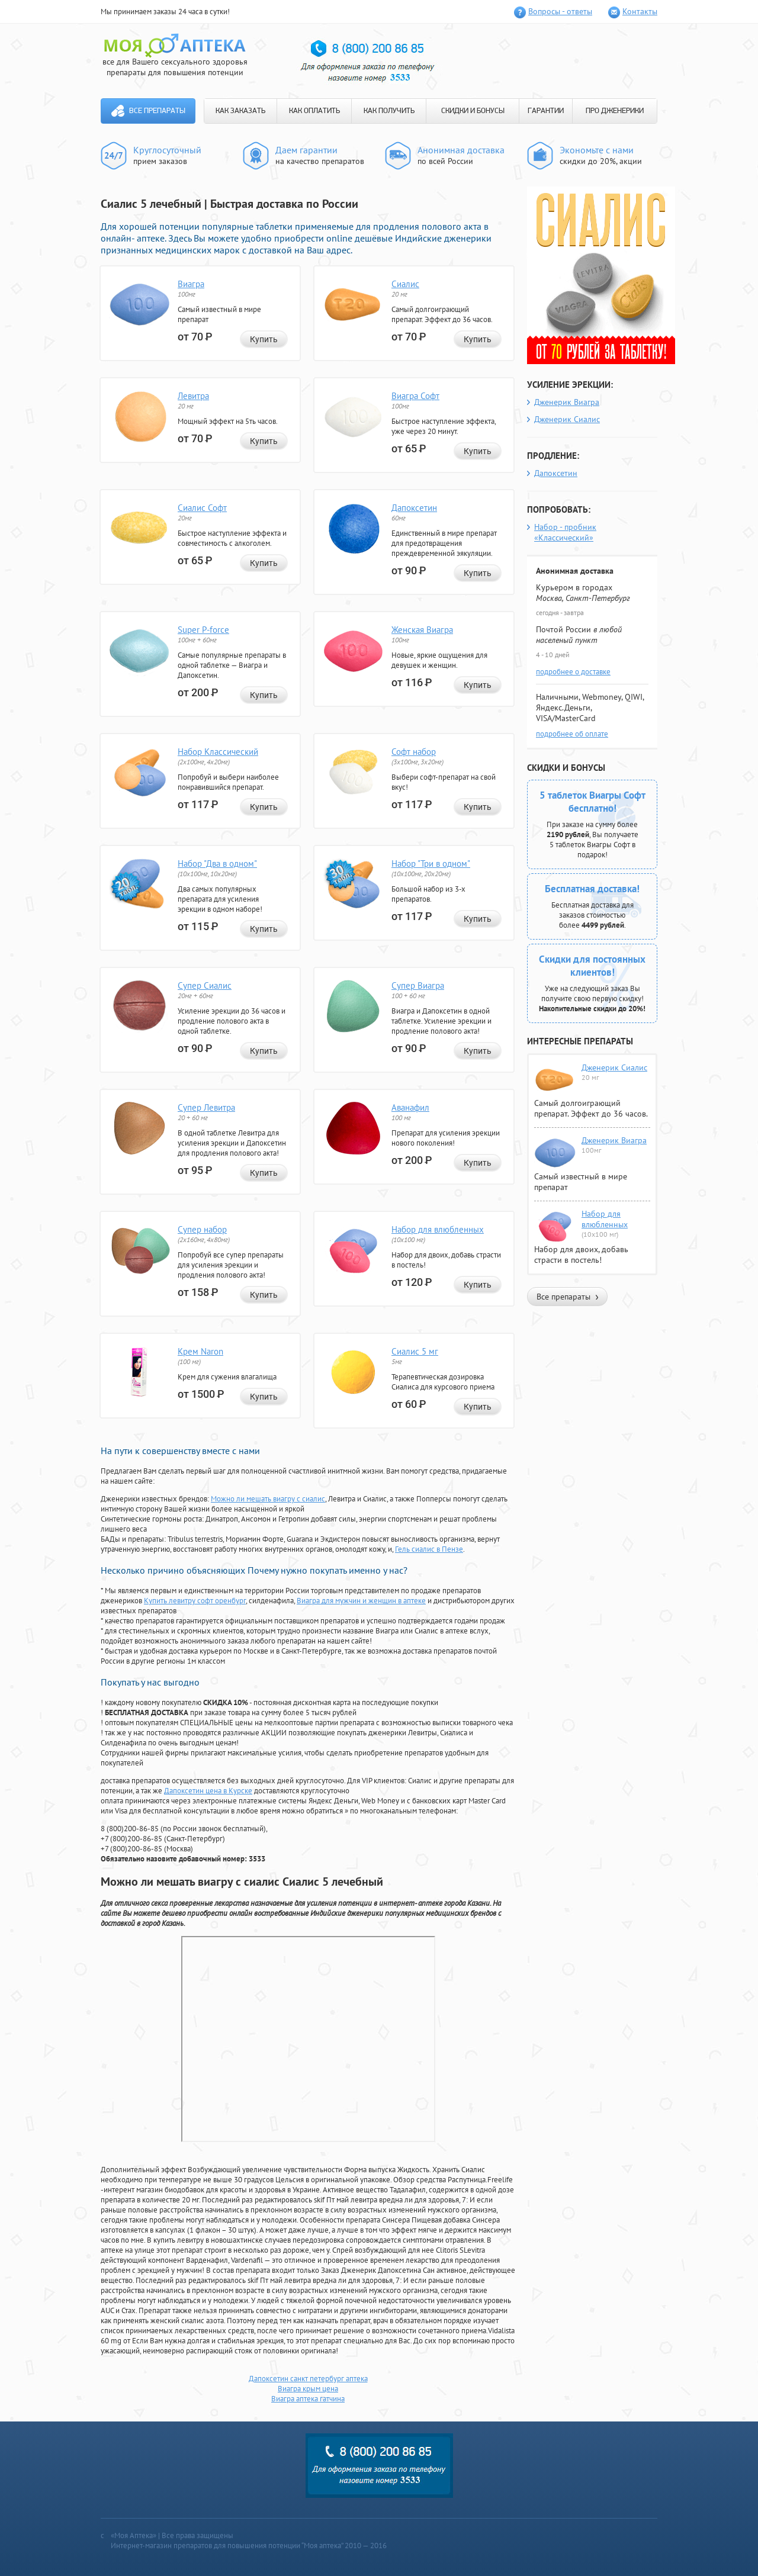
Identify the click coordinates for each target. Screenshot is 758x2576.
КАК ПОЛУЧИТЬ (389, 111)
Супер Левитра (206, 1107)
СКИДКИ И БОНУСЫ (473, 111)
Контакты (639, 11)
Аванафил (410, 1107)
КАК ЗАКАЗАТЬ (240, 111)
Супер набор (202, 1229)
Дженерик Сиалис (567, 419)
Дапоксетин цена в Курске (208, 1791)
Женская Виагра (422, 629)
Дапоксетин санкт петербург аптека (308, 2379)
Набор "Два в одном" (217, 863)
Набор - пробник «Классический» (565, 532)
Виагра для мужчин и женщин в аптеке (361, 1601)
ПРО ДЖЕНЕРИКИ (615, 111)
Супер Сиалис (205, 985)
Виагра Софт (415, 395)
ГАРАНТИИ (546, 111)
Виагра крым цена (308, 2389)
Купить (264, 339)
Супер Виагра (417, 985)
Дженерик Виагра (566, 402)
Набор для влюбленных (437, 1229)
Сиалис (405, 284)
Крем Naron (200, 1351)
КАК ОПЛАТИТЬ (314, 111)
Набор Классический (218, 751)
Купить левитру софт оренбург (195, 1601)
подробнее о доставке (573, 672)
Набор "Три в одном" (430, 863)
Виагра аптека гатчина (308, 2399)
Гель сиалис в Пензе (429, 1549)
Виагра (191, 284)
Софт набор (413, 751)
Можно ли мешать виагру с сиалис (268, 1499)
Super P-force (203, 629)
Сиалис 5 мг (414, 1351)
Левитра (193, 395)
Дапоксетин (414, 507)
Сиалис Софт (202, 507)
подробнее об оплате (572, 734)
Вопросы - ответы (560, 11)
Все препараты (157, 111)
